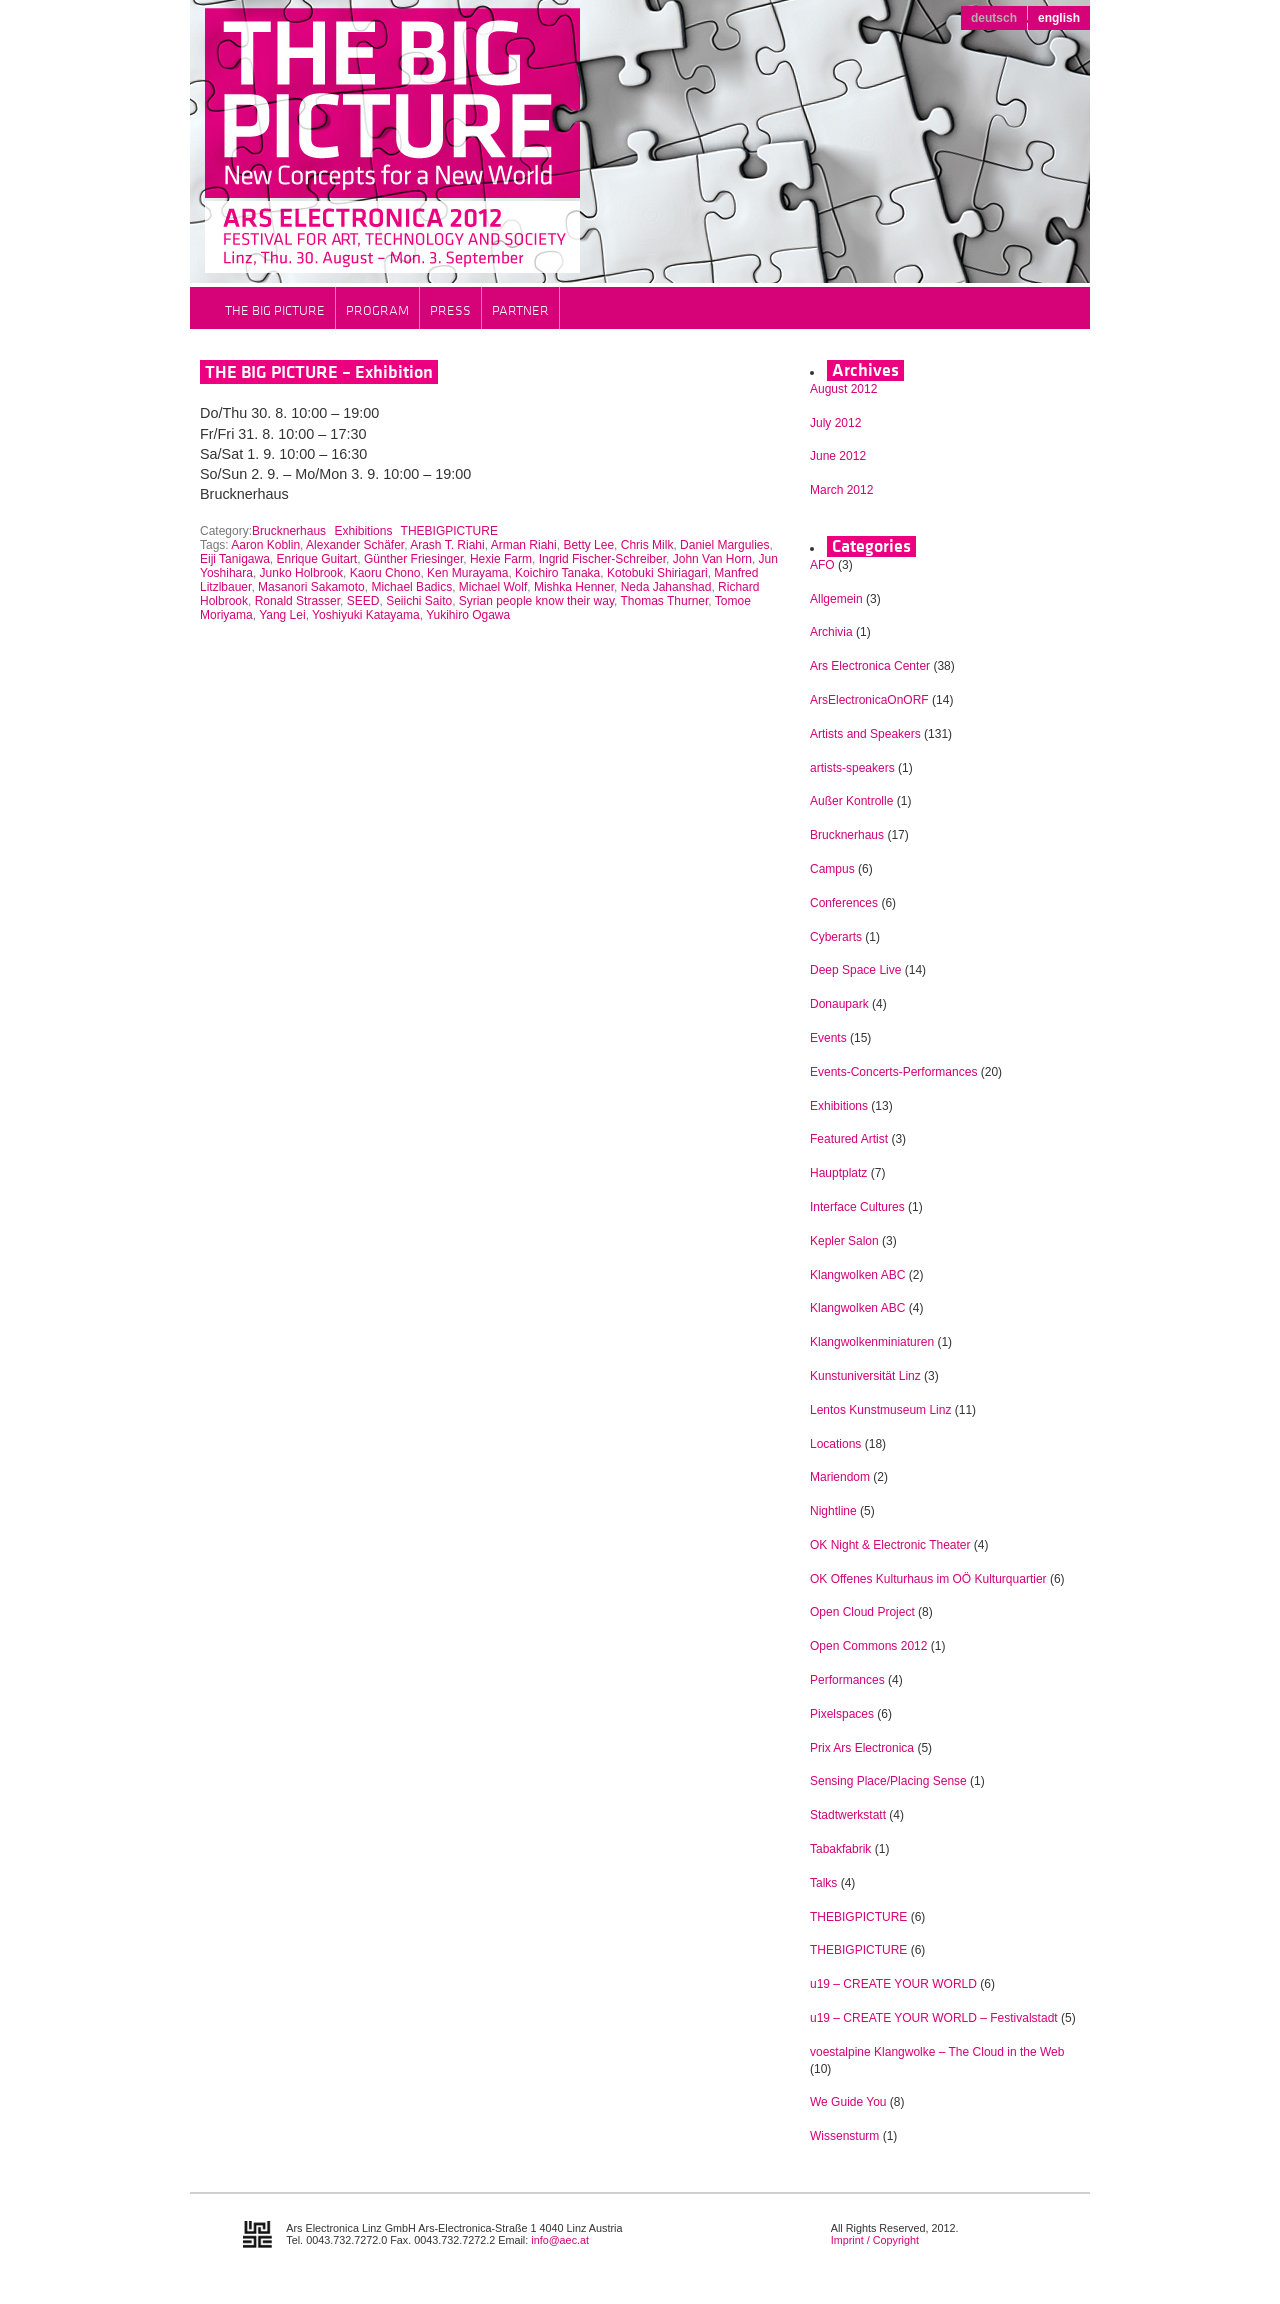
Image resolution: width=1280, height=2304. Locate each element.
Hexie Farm (501, 559)
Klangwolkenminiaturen (872, 1342)
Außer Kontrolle (851, 801)
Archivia (831, 632)
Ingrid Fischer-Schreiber (602, 559)
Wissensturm (844, 2136)
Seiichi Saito (419, 601)
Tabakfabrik (840, 1849)
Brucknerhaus (289, 531)
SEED (363, 601)
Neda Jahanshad (666, 587)
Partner (520, 310)
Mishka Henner (574, 587)
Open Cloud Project (862, 1612)
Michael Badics (411, 587)
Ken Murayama (467, 573)
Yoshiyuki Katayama (366, 615)
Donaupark (839, 1004)
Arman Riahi (524, 545)
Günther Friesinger (413, 559)
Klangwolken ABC (857, 1275)
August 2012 (843, 389)
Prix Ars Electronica (862, 1748)
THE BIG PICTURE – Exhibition (319, 372)
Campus (832, 869)
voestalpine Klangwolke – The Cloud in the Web (937, 2052)
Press (450, 310)
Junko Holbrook (301, 573)
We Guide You (848, 2102)
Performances (847, 1680)
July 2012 (835, 423)
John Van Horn (712, 559)
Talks (823, 1883)
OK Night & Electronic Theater (890, 1545)
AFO (822, 565)
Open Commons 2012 (868, 1646)
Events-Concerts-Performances (893, 1072)
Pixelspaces (842, 1714)
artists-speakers (852, 768)
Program (377, 310)
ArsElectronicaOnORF (869, 700)
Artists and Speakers (865, 734)
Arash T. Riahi (447, 545)
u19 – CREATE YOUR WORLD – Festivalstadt (934, 2018)
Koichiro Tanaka (557, 573)
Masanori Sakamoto (311, 587)
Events (828, 1038)
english (1059, 18)
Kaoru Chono (385, 573)
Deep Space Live (855, 970)
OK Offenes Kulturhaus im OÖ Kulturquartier (928, 1579)
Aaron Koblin (265, 545)
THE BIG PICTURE (275, 310)
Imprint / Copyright (875, 2240)
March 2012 (841, 490)
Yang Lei (282, 615)
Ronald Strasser (297, 601)
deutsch (994, 18)
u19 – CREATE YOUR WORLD (893, 1984)
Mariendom (840, 1477)
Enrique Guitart (317, 559)
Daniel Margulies (724, 545)
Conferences (844, 903)
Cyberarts (836, 937)
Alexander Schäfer (355, 545)
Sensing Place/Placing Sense (888, 1781)
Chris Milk (647, 545)
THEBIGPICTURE (449, 531)
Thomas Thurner (665, 601)
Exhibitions (363, 531)
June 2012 (838, 456)
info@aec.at (560, 2240)
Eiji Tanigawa (235, 559)
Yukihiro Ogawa (468, 615)
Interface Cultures (857, 1207)
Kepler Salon (844, 1241)
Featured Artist (849, 1139)
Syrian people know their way (536, 601)
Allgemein (836, 599)
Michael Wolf (493, 587)
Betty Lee (588, 545)
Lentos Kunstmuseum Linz (880, 1410)
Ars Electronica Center (870, 666)
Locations (835, 1444)
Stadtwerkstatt (848, 1815)
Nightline (833, 1511)
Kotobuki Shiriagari (657, 573)
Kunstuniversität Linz (865, 1376)
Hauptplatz (838, 1173)
